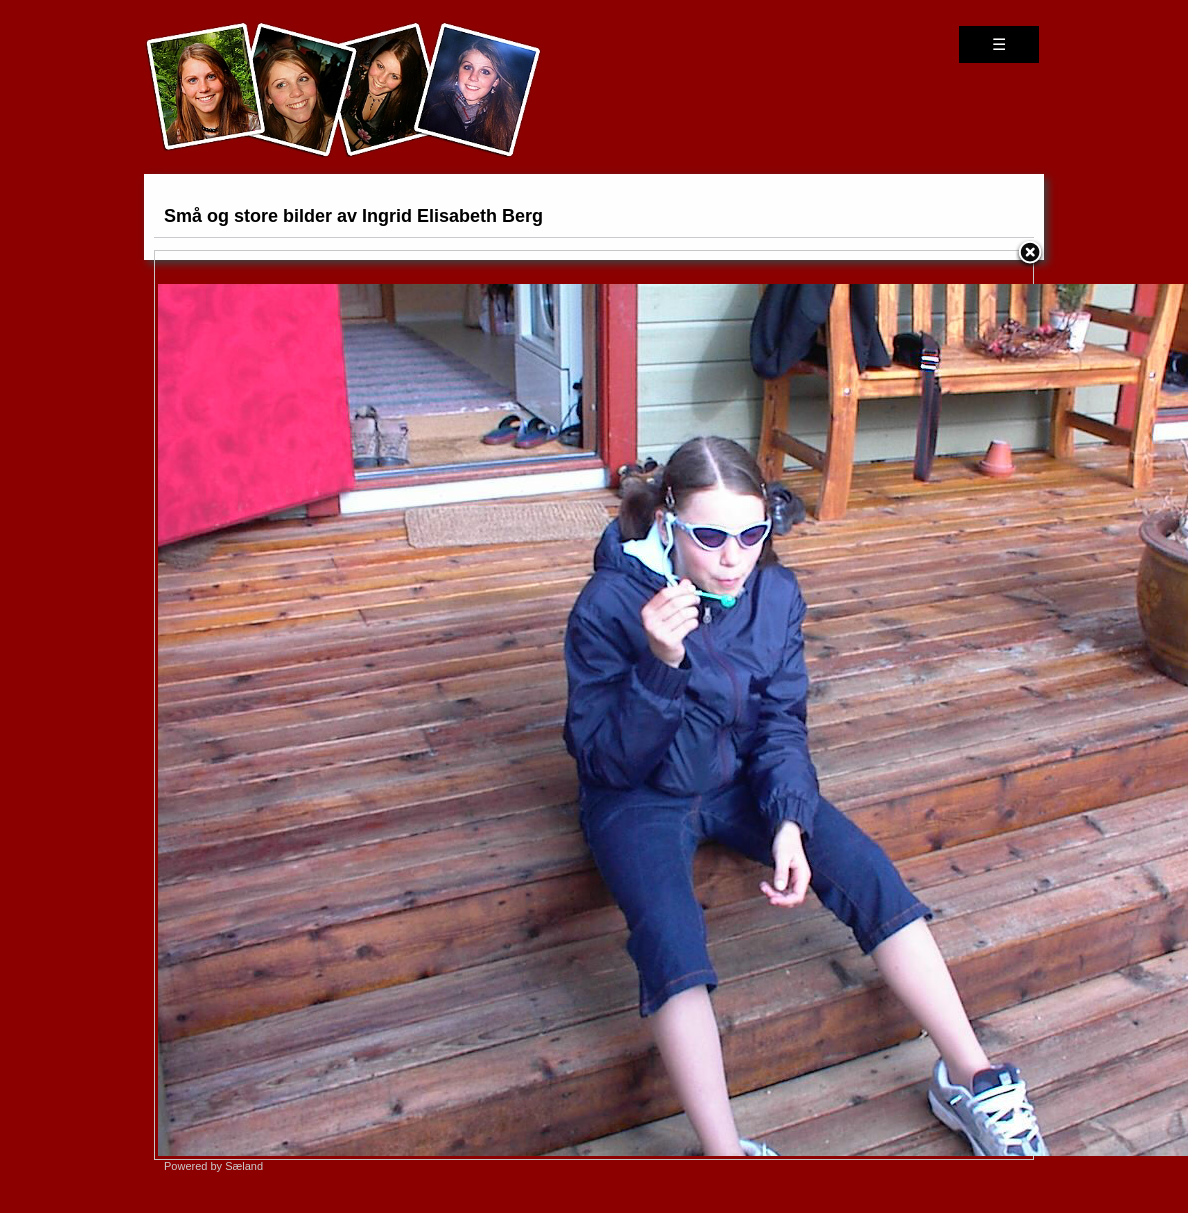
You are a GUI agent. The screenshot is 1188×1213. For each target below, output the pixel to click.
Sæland (244, 1166)
